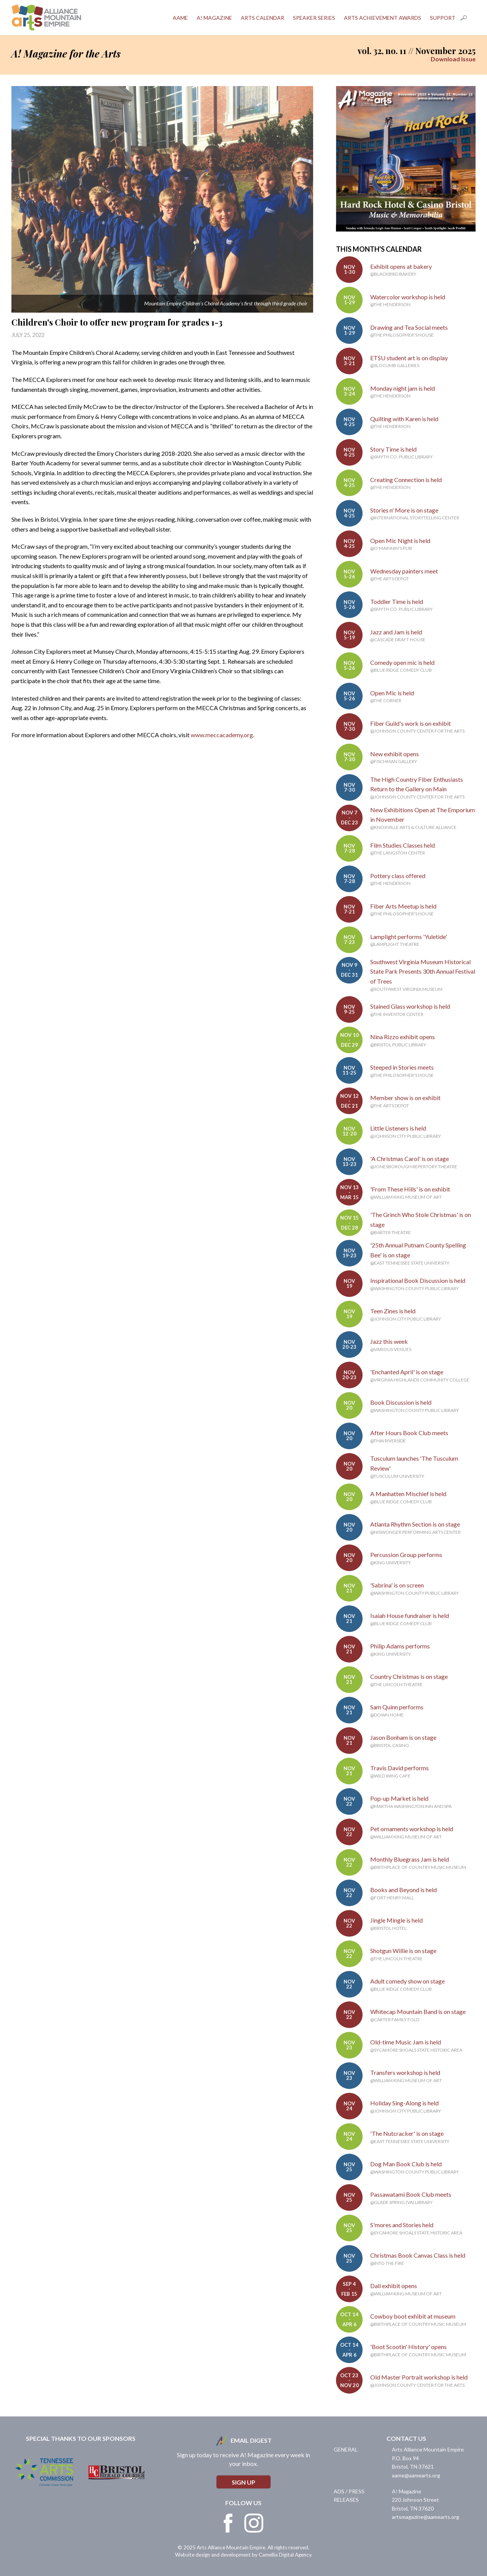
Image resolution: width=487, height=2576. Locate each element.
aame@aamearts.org (416, 2475)
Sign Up (243, 2482)
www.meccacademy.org (222, 734)
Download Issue (453, 58)
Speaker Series (314, 17)
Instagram (253, 2523)
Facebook (228, 2523)
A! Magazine (214, 17)
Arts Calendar (262, 17)
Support (442, 17)
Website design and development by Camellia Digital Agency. (243, 2555)
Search (468, 18)
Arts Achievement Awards (382, 17)
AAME (180, 17)
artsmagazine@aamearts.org (425, 2517)
